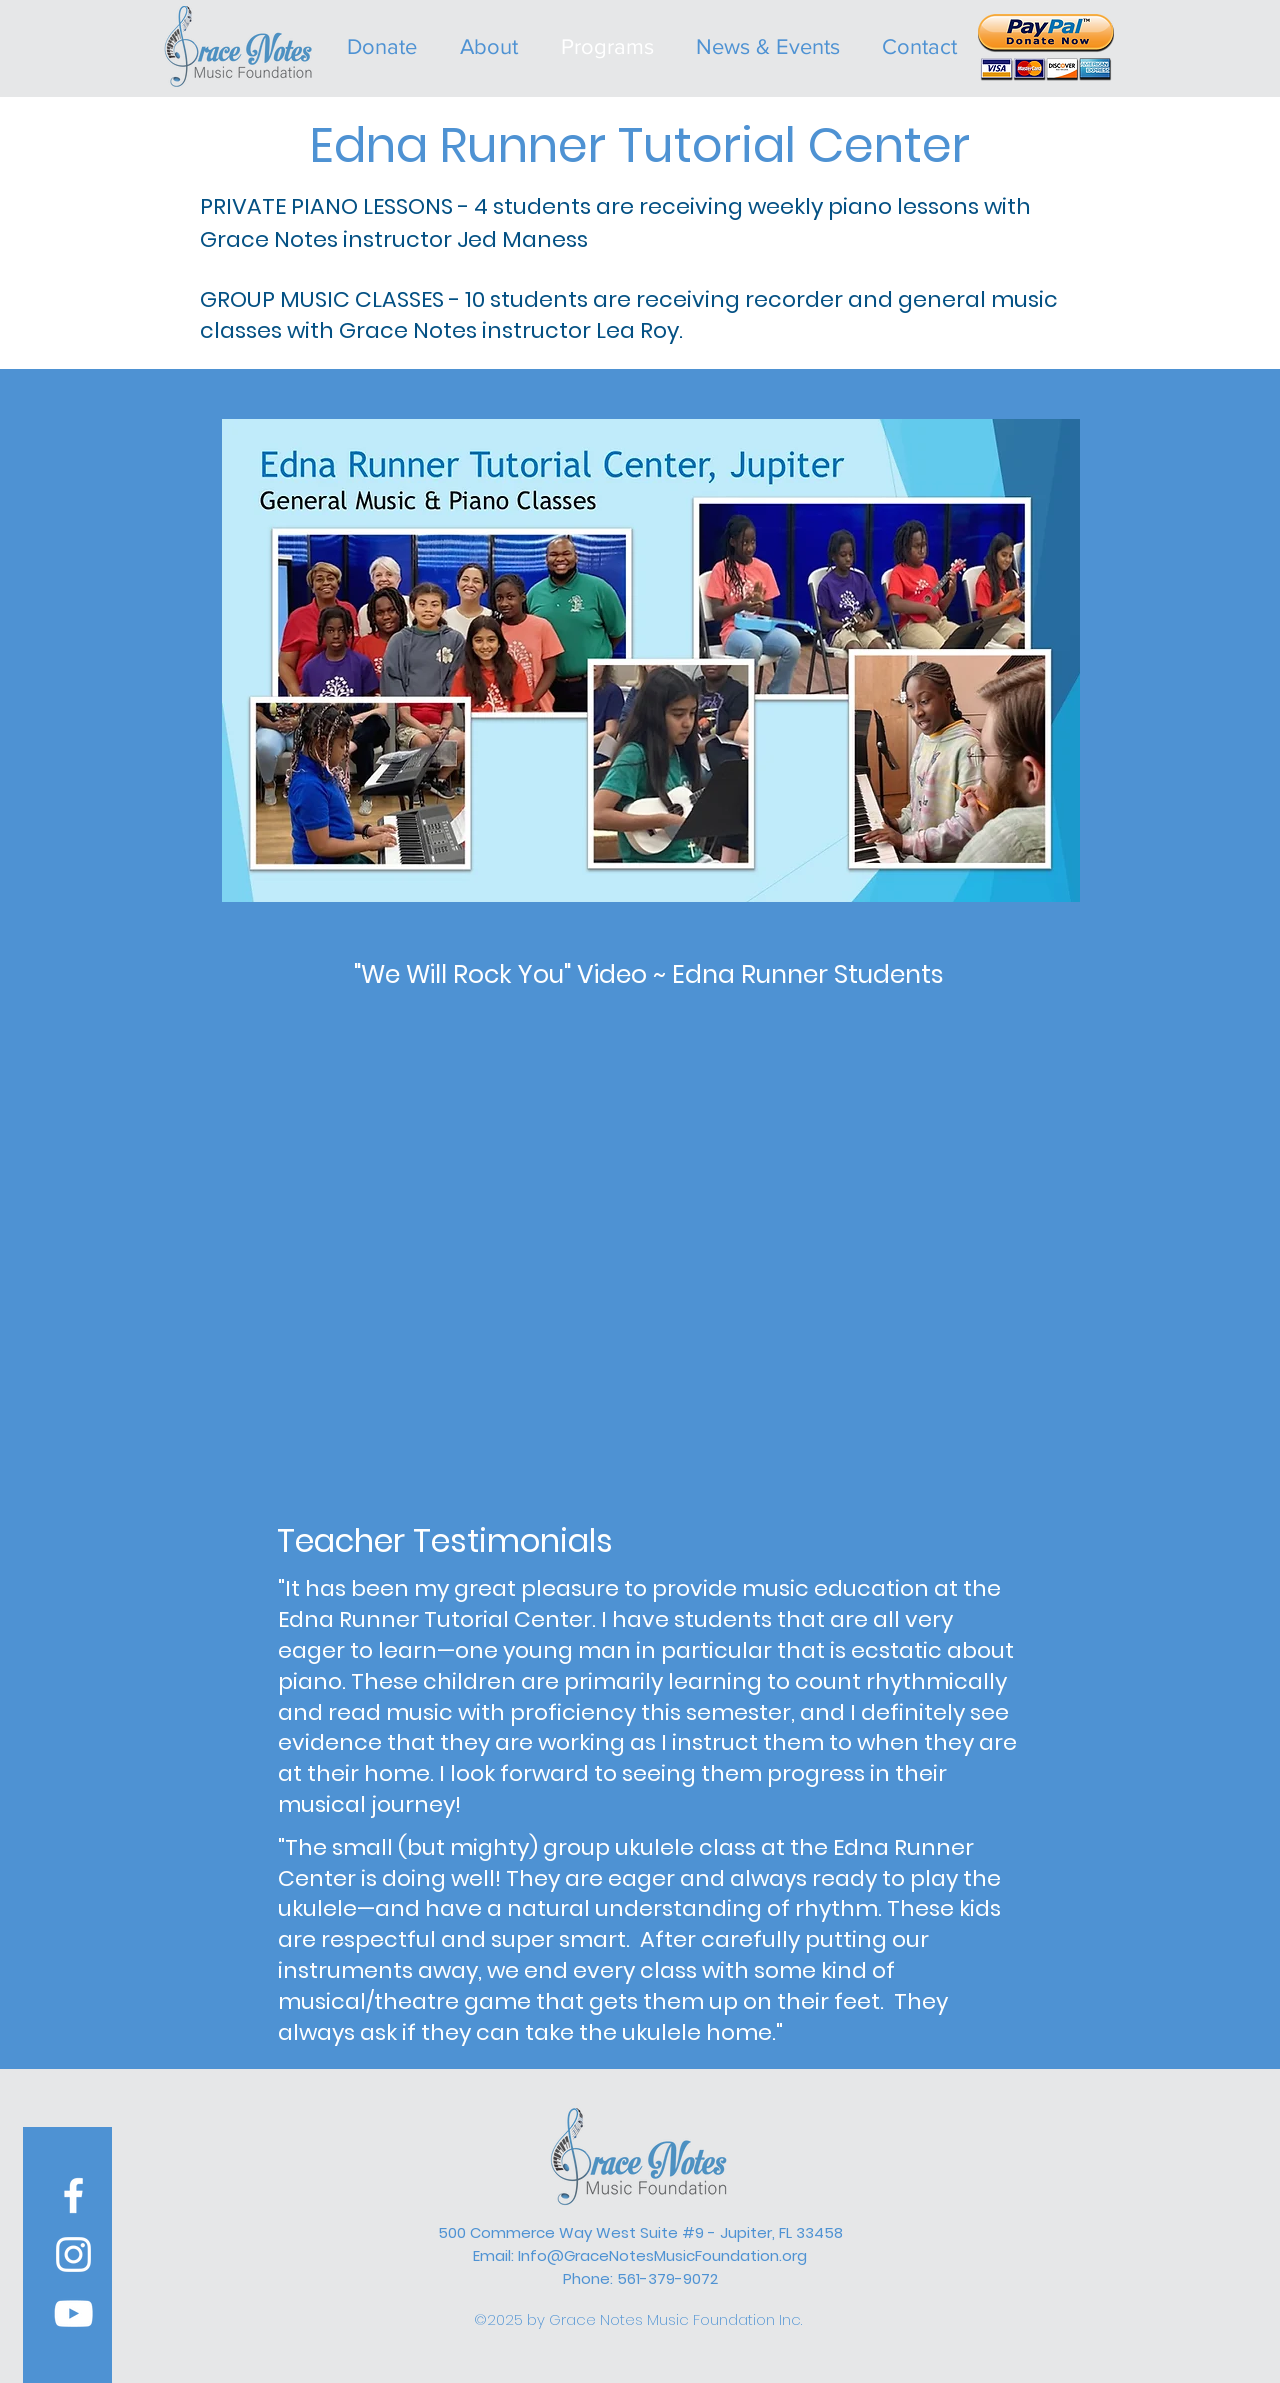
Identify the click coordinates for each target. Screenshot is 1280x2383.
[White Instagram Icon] (73, 2254)
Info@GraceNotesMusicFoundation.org (662, 2255)
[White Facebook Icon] (73, 2195)
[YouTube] (73, 2313)
